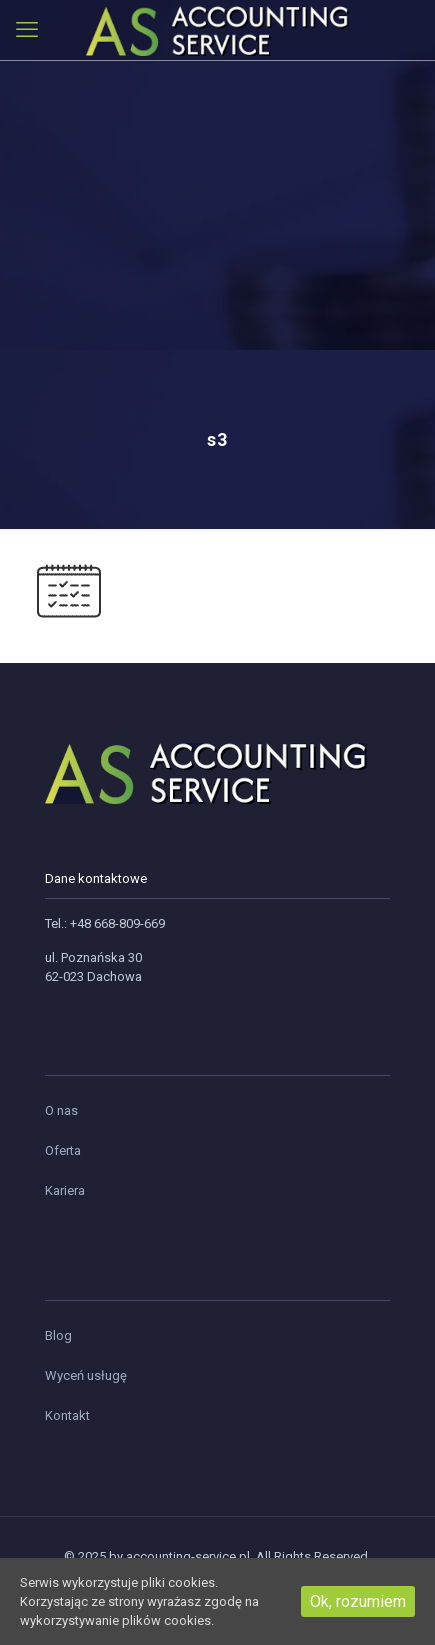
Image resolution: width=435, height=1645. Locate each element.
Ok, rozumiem (358, 1601)
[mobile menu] (27, 30)
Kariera (65, 1190)
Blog (58, 1335)
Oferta (63, 1150)
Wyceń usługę (86, 1375)
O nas (61, 1110)
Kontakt (67, 1415)
